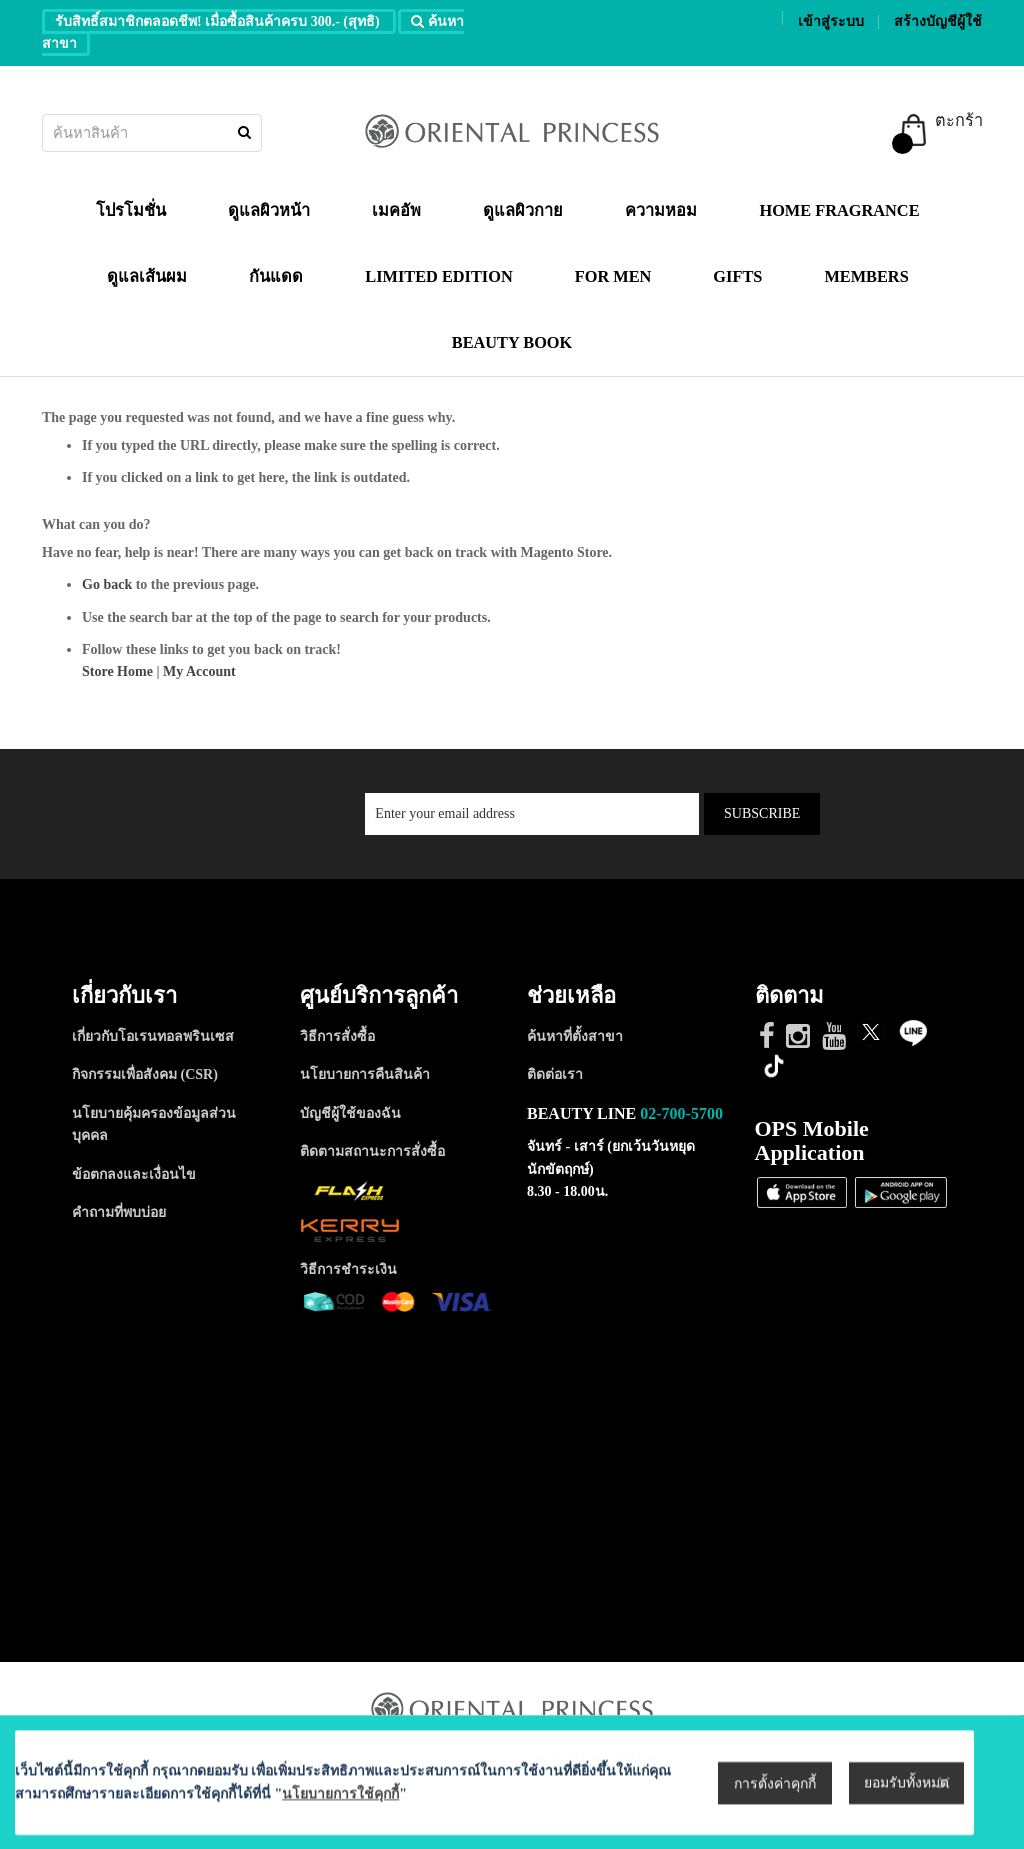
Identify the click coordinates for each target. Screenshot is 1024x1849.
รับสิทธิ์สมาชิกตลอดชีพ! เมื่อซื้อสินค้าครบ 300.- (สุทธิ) (219, 21)
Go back (107, 584)
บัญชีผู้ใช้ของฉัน (350, 1113)
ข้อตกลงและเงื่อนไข (134, 1174)
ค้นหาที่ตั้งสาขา (575, 1036)
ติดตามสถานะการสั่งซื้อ (372, 1151)
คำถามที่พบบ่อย (119, 1212)
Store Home (117, 671)
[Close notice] (944, 1816)
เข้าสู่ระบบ (831, 21)
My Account (199, 671)
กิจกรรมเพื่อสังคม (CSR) (145, 1074)
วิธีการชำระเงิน (348, 1269)
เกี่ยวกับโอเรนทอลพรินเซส (153, 1036)
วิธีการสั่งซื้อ (337, 1036)
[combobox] (152, 133)
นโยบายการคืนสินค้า (365, 1074)
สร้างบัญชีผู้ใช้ (938, 21)
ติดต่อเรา (555, 1074)
